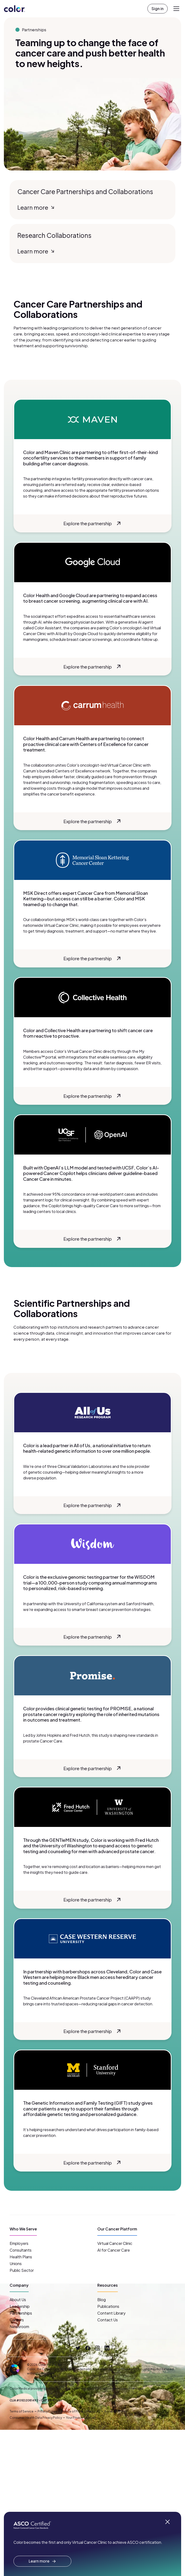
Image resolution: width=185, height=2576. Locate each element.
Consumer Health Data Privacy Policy (36, 2418)
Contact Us (107, 2319)
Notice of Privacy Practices (80, 2411)
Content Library (111, 2313)
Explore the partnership (93, 523)
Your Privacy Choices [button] (81, 2418)
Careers (17, 2319)
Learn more (42, 2569)
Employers (19, 2243)
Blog (101, 2299)
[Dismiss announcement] (164, 2538)
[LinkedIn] (107, 2348)
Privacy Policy (47, 2411)
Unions (16, 2263)
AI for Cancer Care (113, 2250)
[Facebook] (88, 2348)
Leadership (20, 2306)
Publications (108, 2306)
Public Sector (22, 2270)
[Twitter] (78, 2348)
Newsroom (19, 2326)
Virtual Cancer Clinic (114, 2243)
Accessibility (113, 2411)
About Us (18, 2299)
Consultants (21, 2250)
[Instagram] (97, 2348)
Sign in (158, 8)
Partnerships (21, 2313)
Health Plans (21, 2256)
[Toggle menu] (176, 8)
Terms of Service (21, 2411)
